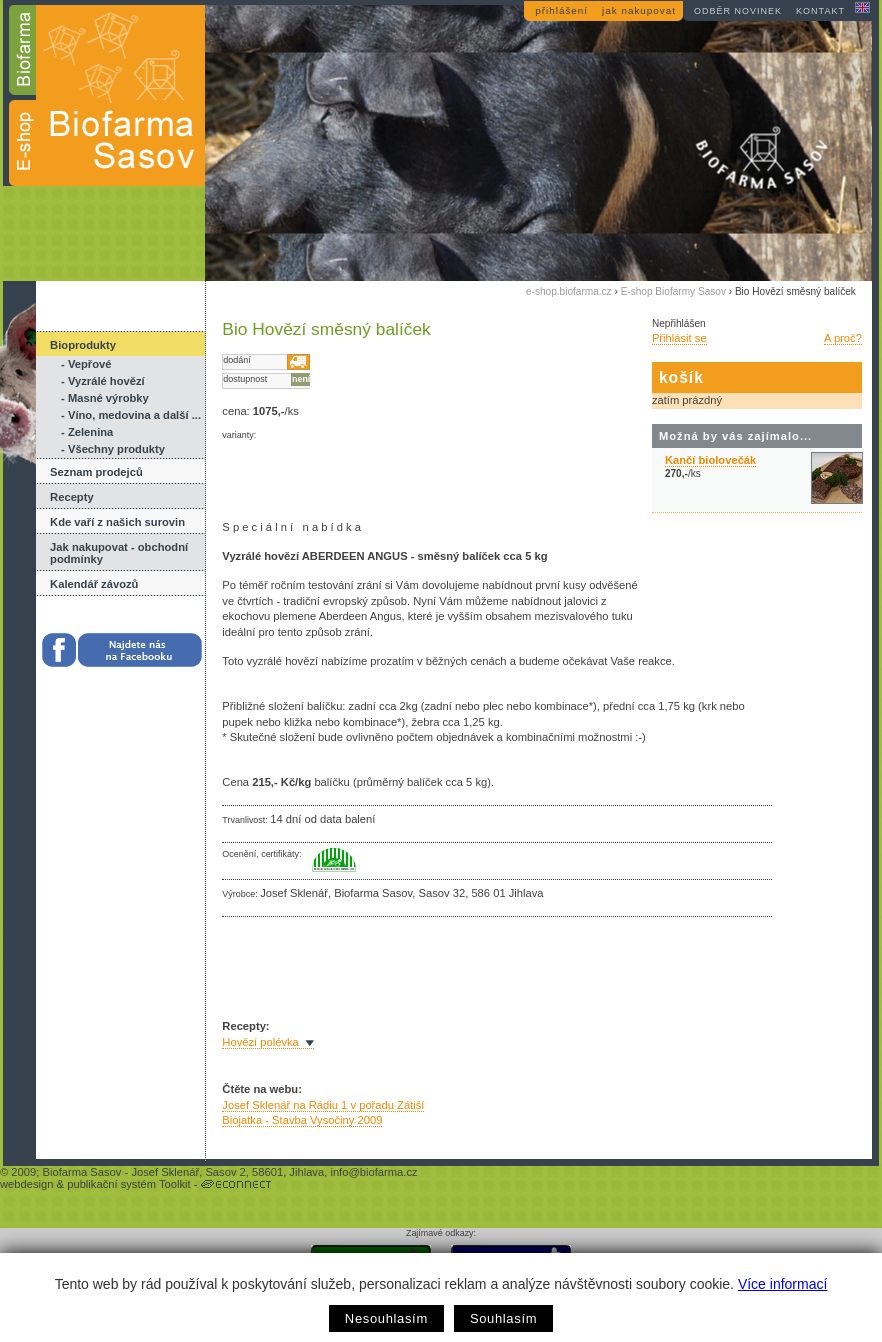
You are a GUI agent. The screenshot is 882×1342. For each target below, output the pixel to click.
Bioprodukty (83, 345)
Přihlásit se (679, 338)
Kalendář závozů (94, 584)
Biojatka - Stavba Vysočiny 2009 (302, 1120)
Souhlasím (503, 1318)
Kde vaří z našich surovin (117, 522)
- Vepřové (86, 364)
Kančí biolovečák (710, 460)
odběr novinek (738, 11)
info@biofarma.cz (373, 1172)
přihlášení (561, 10)
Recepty (72, 497)
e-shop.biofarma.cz (569, 291)
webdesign (27, 1184)
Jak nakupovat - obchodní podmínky (119, 553)
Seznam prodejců (96, 472)
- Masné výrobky (105, 398)
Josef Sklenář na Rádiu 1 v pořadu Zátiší (323, 1105)
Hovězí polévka (260, 1042)
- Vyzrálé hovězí (103, 381)
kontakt (820, 11)
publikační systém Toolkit (129, 1184)
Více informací (782, 1284)
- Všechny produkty (113, 449)
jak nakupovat (639, 10)
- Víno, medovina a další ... (131, 415)
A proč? (843, 338)
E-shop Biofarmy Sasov (673, 291)
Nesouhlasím (386, 1318)
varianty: (239, 435)
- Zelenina (87, 432)
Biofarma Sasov (81, 1172)
